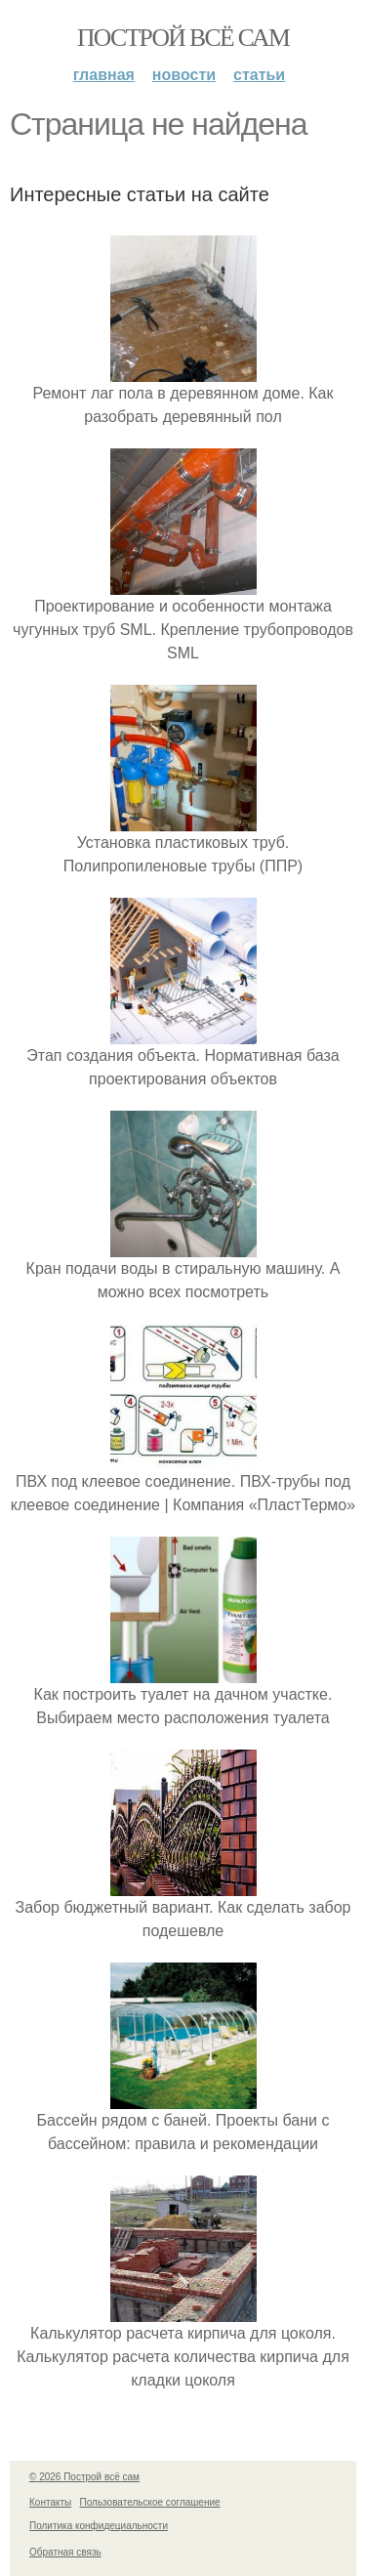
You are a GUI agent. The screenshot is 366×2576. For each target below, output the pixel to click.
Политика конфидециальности (98, 2525)
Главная (104, 74)
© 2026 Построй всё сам (84, 2476)
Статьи (259, 74)
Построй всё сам (183, 37)
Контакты (50, 2502)
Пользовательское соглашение (150, 2502)
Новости (184, 74)
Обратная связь (65, 2552)
